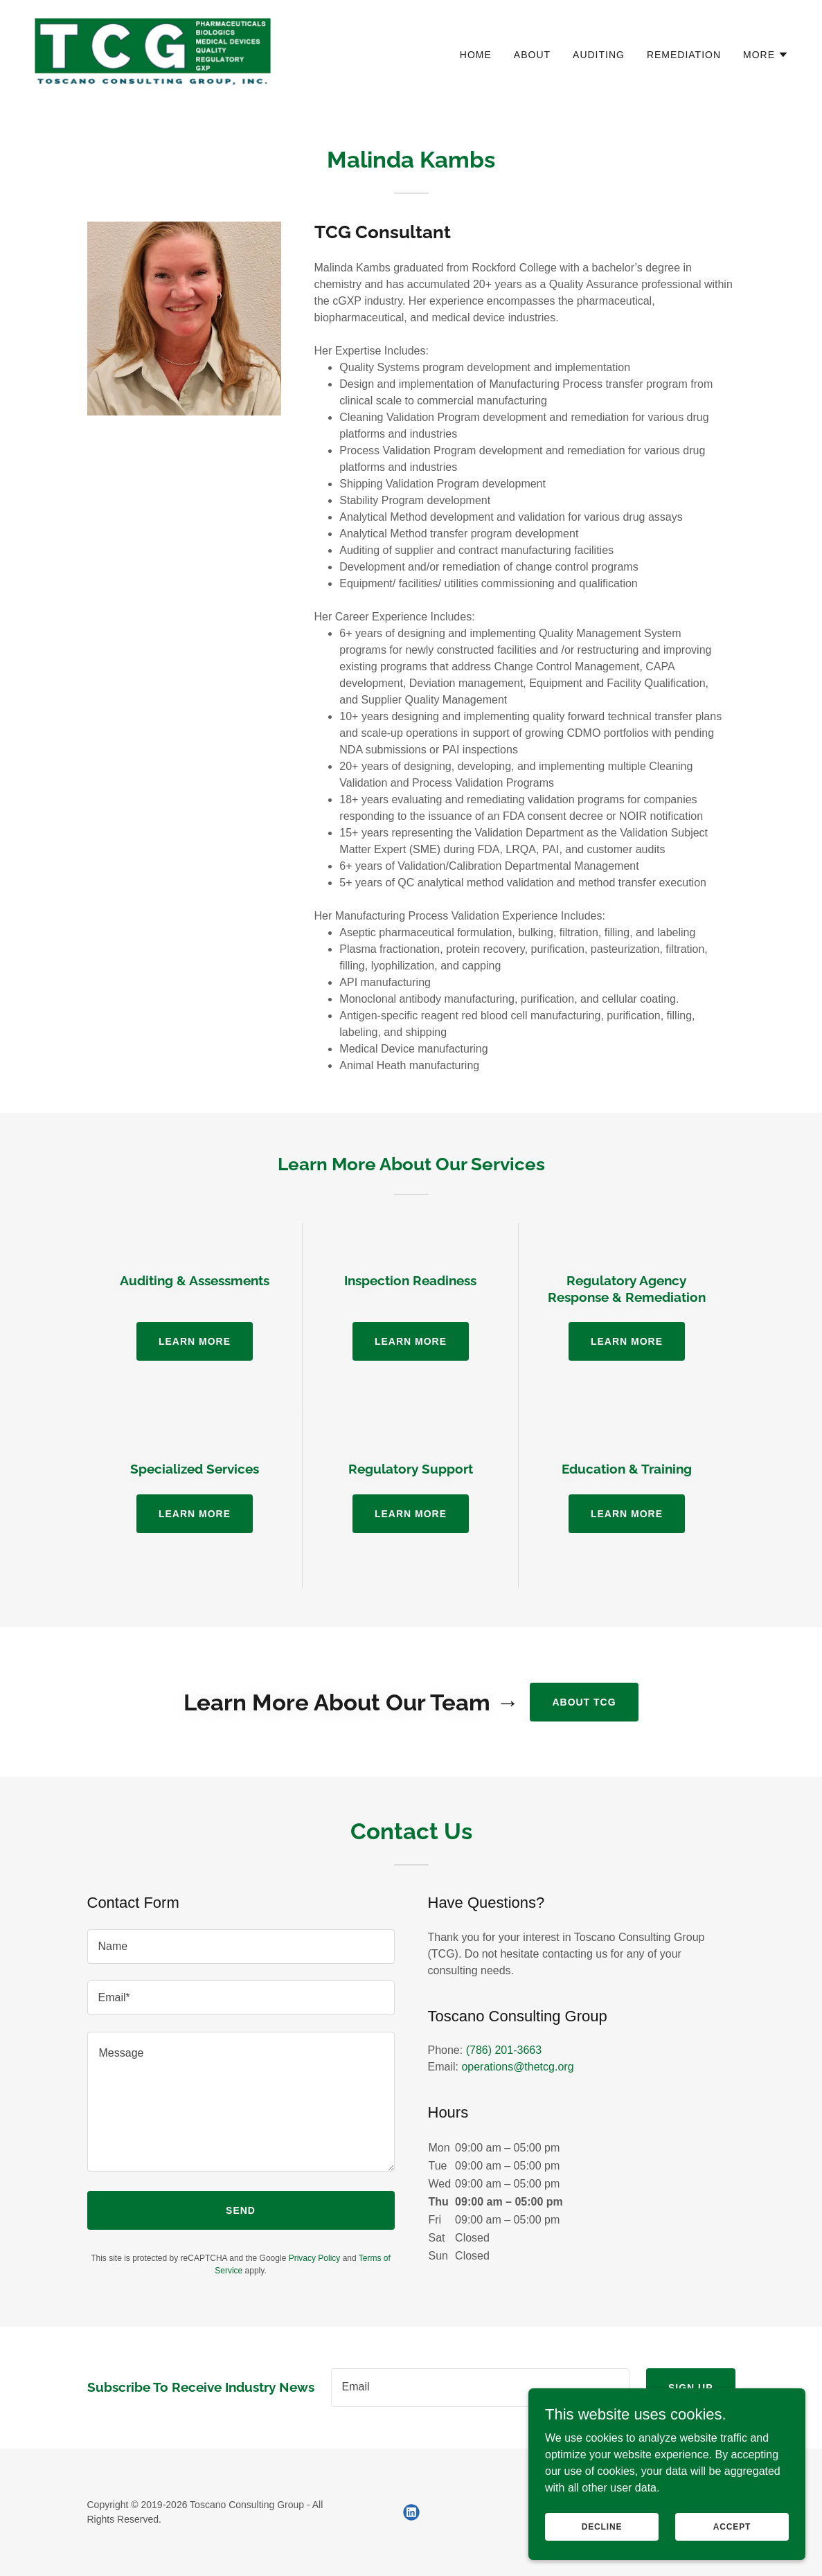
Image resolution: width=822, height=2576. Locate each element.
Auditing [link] (599, 54)
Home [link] (476, 54)
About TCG (584, 1702)
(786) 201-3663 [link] (504, 2050)
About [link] (532, 54)
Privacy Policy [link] (315, 2258)
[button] (766, 54)
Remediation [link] (684, 54)
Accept (732, 2526)
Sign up (690, 2387)
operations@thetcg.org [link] (517, 2067)
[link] (153, 51)
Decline (602, 2526)
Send (241, 2210)
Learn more (195, 1341)
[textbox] (241, 1946)
